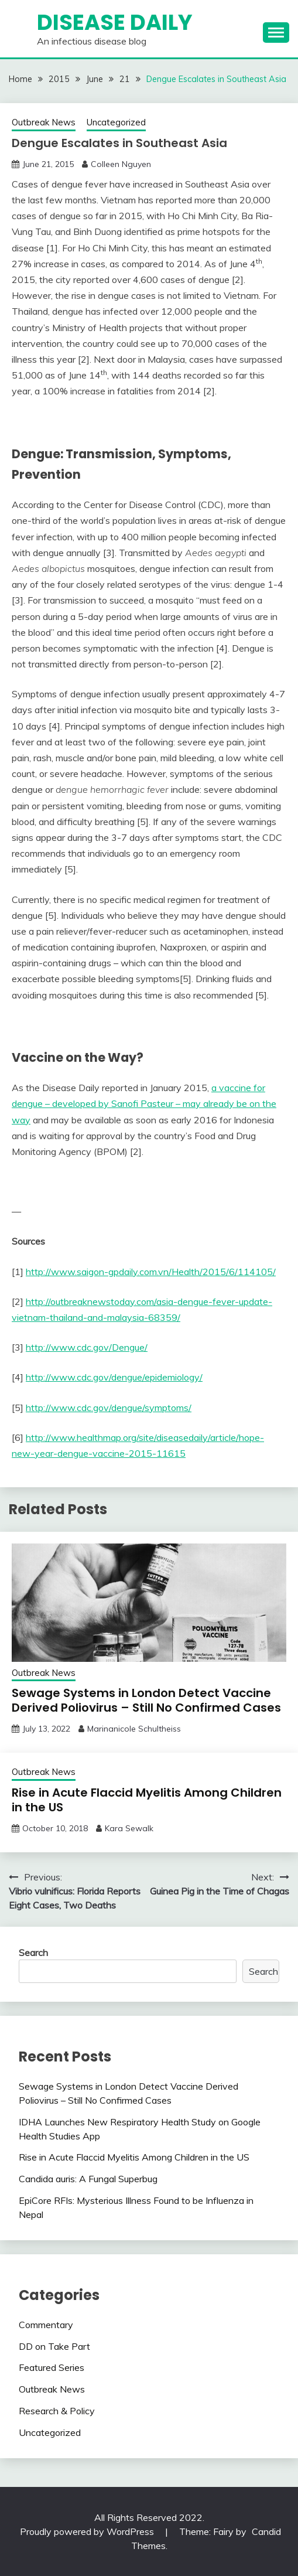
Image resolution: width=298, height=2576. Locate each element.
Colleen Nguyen (121, 164)
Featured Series (51, 2367)
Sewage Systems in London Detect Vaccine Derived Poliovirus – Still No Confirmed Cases (146, 1700)
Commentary (46, 2324)
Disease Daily (115, 22)
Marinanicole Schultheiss (134, 1728)
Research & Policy (57, 2411)
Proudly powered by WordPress (88, 2531)
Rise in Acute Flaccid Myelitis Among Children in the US (147, 1799)
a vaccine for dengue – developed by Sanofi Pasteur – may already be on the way (144, 1103)
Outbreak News (44, 122)
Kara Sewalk (129, 1828)
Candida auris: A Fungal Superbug (88, 2179)
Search (33, 1952)
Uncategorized (116, 122)
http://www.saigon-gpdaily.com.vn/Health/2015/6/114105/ (151, 1271)
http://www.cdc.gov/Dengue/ (87, 1347)
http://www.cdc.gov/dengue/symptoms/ (108, 1407)
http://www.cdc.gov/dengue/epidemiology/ (114, 1377)
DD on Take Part (54, 2346)
